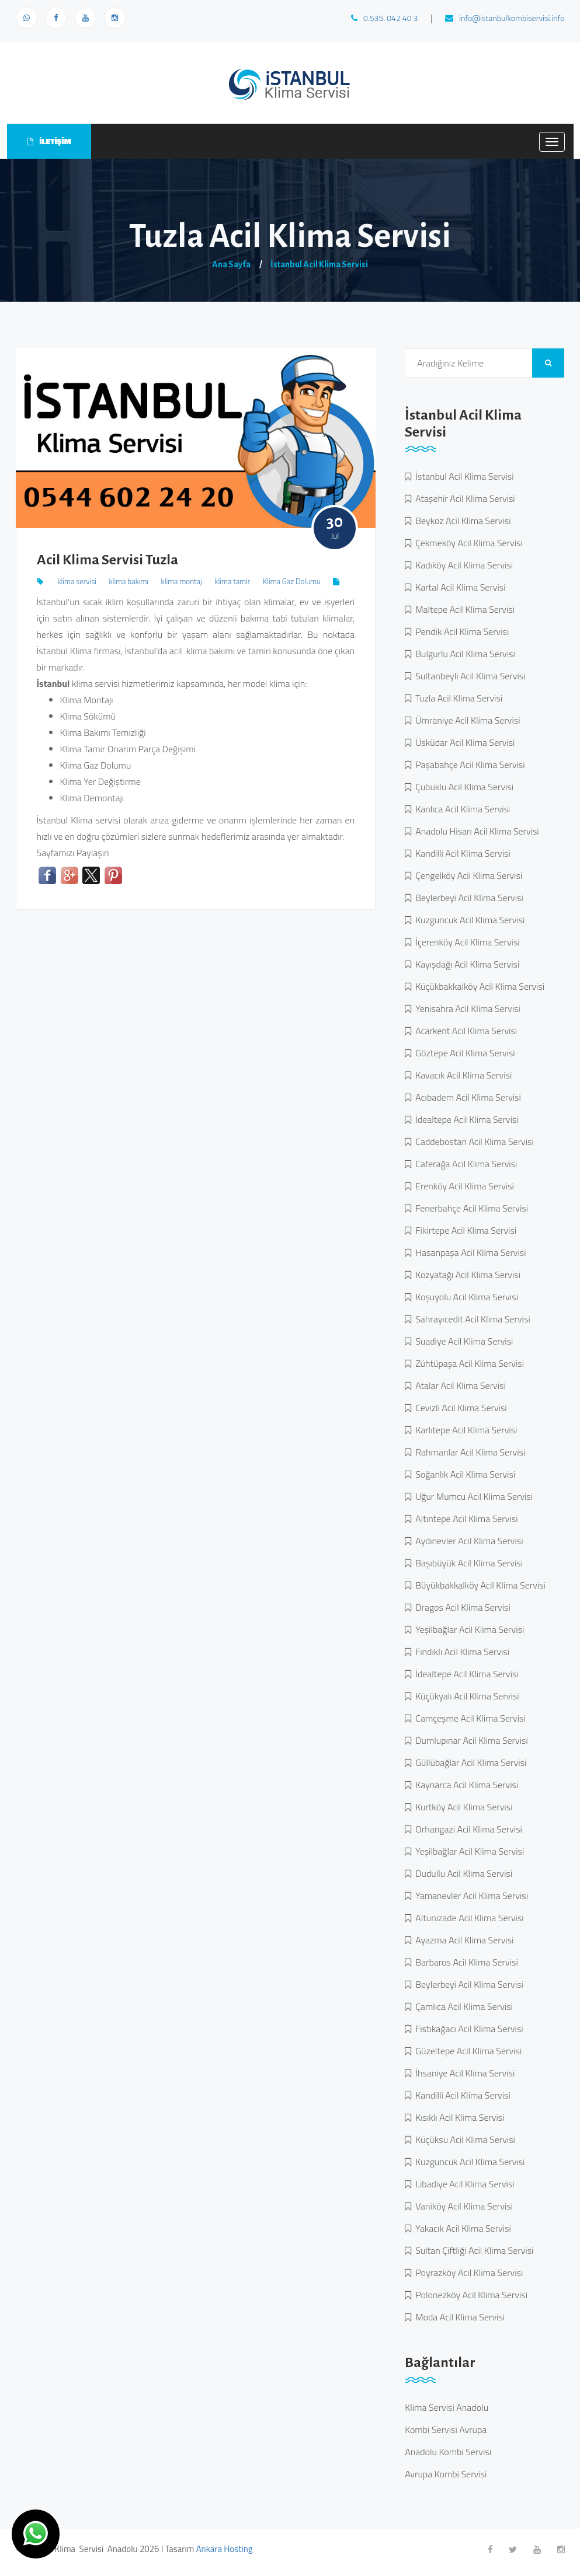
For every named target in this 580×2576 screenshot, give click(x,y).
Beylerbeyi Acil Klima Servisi (467, 898)
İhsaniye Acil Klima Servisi (463, 2073)
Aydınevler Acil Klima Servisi (467, 1541)
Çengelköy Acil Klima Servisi (466, 875)
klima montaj (181, 581)
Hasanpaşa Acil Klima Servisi (468, 1252)
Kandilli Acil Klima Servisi (460, 853)
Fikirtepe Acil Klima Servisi (463, 1230)
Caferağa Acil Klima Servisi (464, 1164)
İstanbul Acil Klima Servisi (319, 264)
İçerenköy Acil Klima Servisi (465, 942)
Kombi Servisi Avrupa (446, 2430)
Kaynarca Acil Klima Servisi (464, 1785)
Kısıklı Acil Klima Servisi (457, 2117)
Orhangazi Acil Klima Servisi (466, 1829)
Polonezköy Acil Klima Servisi (469, 2295)
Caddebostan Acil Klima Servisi (472, 1142)
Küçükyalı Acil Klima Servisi (465, 1696)
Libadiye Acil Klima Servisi (463, 2184)
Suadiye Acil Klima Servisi (462, 1341)
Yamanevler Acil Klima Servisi (469, 1896)
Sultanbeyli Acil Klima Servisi (468, 676)
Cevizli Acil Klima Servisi (459, 1408)
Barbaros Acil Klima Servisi (464, 1962)
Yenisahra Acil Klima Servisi (465, 1008)
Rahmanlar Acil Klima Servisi (468, 1452)
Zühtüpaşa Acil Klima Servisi (467, 1363)
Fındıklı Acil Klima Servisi (460, 1652)
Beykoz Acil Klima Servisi (460, 521)
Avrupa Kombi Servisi (446, 2474)
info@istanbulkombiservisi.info (504, 18)
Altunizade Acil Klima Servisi (467, 1918)
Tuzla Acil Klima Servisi (456, 698)
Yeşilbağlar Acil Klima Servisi (467, 1629)
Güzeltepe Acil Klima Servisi (466, 2051)
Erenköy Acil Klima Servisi (462, 1186)
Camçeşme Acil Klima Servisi (468, 1718)
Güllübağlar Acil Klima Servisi (468, 1762)
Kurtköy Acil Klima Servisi (461, 1807)
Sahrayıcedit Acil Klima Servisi (470, 1319)
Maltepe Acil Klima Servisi (463, 609)
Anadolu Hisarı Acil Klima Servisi (475, 831)
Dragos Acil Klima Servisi (460, 1607)
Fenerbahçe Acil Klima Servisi (469, 1208)
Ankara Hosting (224, 2549)
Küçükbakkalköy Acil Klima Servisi (477, 986)
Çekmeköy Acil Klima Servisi (467, 543)
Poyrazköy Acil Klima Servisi (467, 2273)
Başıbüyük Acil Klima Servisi (467, 1563)
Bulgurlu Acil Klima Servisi (463, 654)
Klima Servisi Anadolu (446, 2407)
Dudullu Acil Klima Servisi (461, 1873)
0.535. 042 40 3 (384, 18)
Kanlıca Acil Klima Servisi (460, 809)
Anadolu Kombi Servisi (448, 2452)
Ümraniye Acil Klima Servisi (465, 720)
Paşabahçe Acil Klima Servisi (468, 765)
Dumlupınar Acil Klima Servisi (469, 1740)
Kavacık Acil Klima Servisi (461, 1075)
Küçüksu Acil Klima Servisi (463, 2139)
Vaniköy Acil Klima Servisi (462, 2206)
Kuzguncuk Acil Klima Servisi (468, 920)
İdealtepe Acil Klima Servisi (465, 1119)
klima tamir (232, 581)
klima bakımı (128, 581)
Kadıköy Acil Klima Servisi (462, 565)
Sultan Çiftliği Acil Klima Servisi (472, 2250)
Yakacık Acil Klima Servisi (461, 2228)
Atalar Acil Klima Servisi (458, 1385)
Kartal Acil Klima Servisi (458, 587)
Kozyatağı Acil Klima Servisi (465, 1275)
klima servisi (76, 581)
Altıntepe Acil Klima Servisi (464, 1519)
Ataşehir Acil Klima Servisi (463, 498)
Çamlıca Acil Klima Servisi (462, 2006)
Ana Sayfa (231, 264)
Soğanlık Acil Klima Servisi (463, 1474)
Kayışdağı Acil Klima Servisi (465, 964)
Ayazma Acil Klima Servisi (462, 1940)
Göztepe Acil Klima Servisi (463, 1053)
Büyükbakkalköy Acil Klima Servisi (478, 1585)
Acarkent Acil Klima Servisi (464, 1031)
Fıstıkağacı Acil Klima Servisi (467, 2029)
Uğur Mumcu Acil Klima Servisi (472, 1496)
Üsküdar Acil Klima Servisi (463, 742)
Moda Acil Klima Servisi (458, 2317)
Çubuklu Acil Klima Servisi (462, 787)
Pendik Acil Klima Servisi (460, 631)
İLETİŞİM (49, 141)
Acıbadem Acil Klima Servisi (466, 1097)
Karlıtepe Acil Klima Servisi (464, 1430)
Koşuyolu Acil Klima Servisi (464, 1297)
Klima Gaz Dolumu (292, 581)
